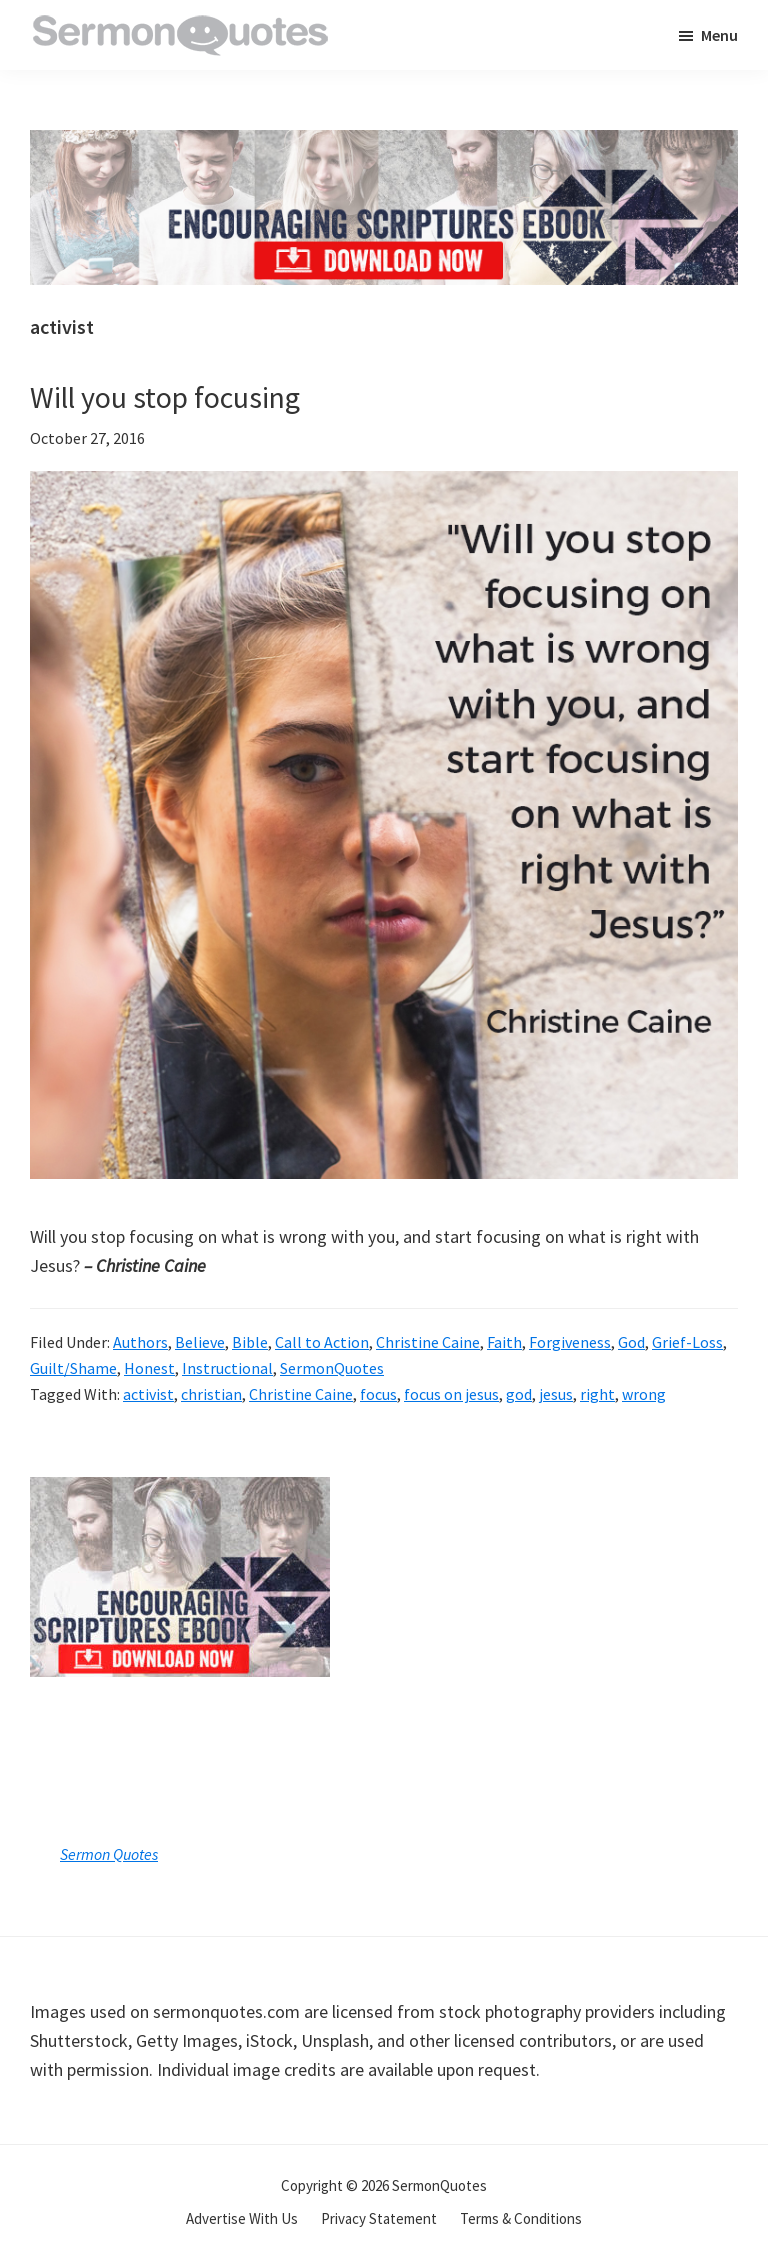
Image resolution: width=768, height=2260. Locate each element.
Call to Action (322, 1342)
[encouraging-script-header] (384, 144)
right (597, 1394)
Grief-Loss (687, 1342)
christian (211, 1394)
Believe (200, 1342)
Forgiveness (570, 1342)
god (519, 1394)
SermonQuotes (332, 1368)
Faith (504, 1342)
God (631, 1342)
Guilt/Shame (73, 1368)
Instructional (227, 1368)
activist (148, 1394)
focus (378, 1394)
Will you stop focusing (165, 397)
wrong (644, 1394)
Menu (719, 35)
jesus (556, 1394)
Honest (149, 1368)
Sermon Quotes (109, 1854)
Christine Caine (428, 1342)
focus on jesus (451, 1394)
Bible (250, 1342)
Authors (140, 1342)
